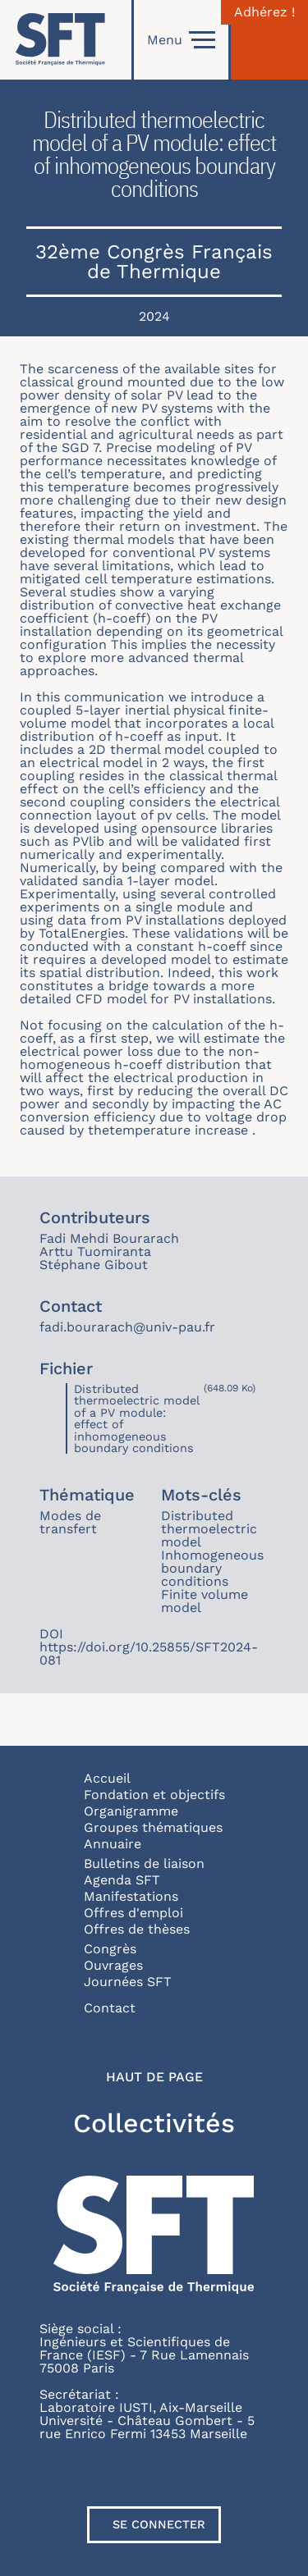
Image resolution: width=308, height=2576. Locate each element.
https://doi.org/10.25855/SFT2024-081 (148, 1653)
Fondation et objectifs (154, 1794)
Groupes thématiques (153, 1827)
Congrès (110, 1949)
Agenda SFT (122, 1880)
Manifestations (131, 1896)
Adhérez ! (264, 12)
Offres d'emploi (133, 1913)
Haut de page (154, 2077)
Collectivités (154, 2123)
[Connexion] (269, 40)
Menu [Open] (181, 40)
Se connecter (159, 2524)
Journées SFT (128, 1981)
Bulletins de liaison (144, 1863)
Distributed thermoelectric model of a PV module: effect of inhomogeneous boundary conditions (136, 1418)
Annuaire (112, 1844)
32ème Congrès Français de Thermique (154, 261)
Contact (110, 2008)
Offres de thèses (137, 1929)
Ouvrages (113, 1965)
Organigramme (131, 1811)
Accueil (107, 1778)
